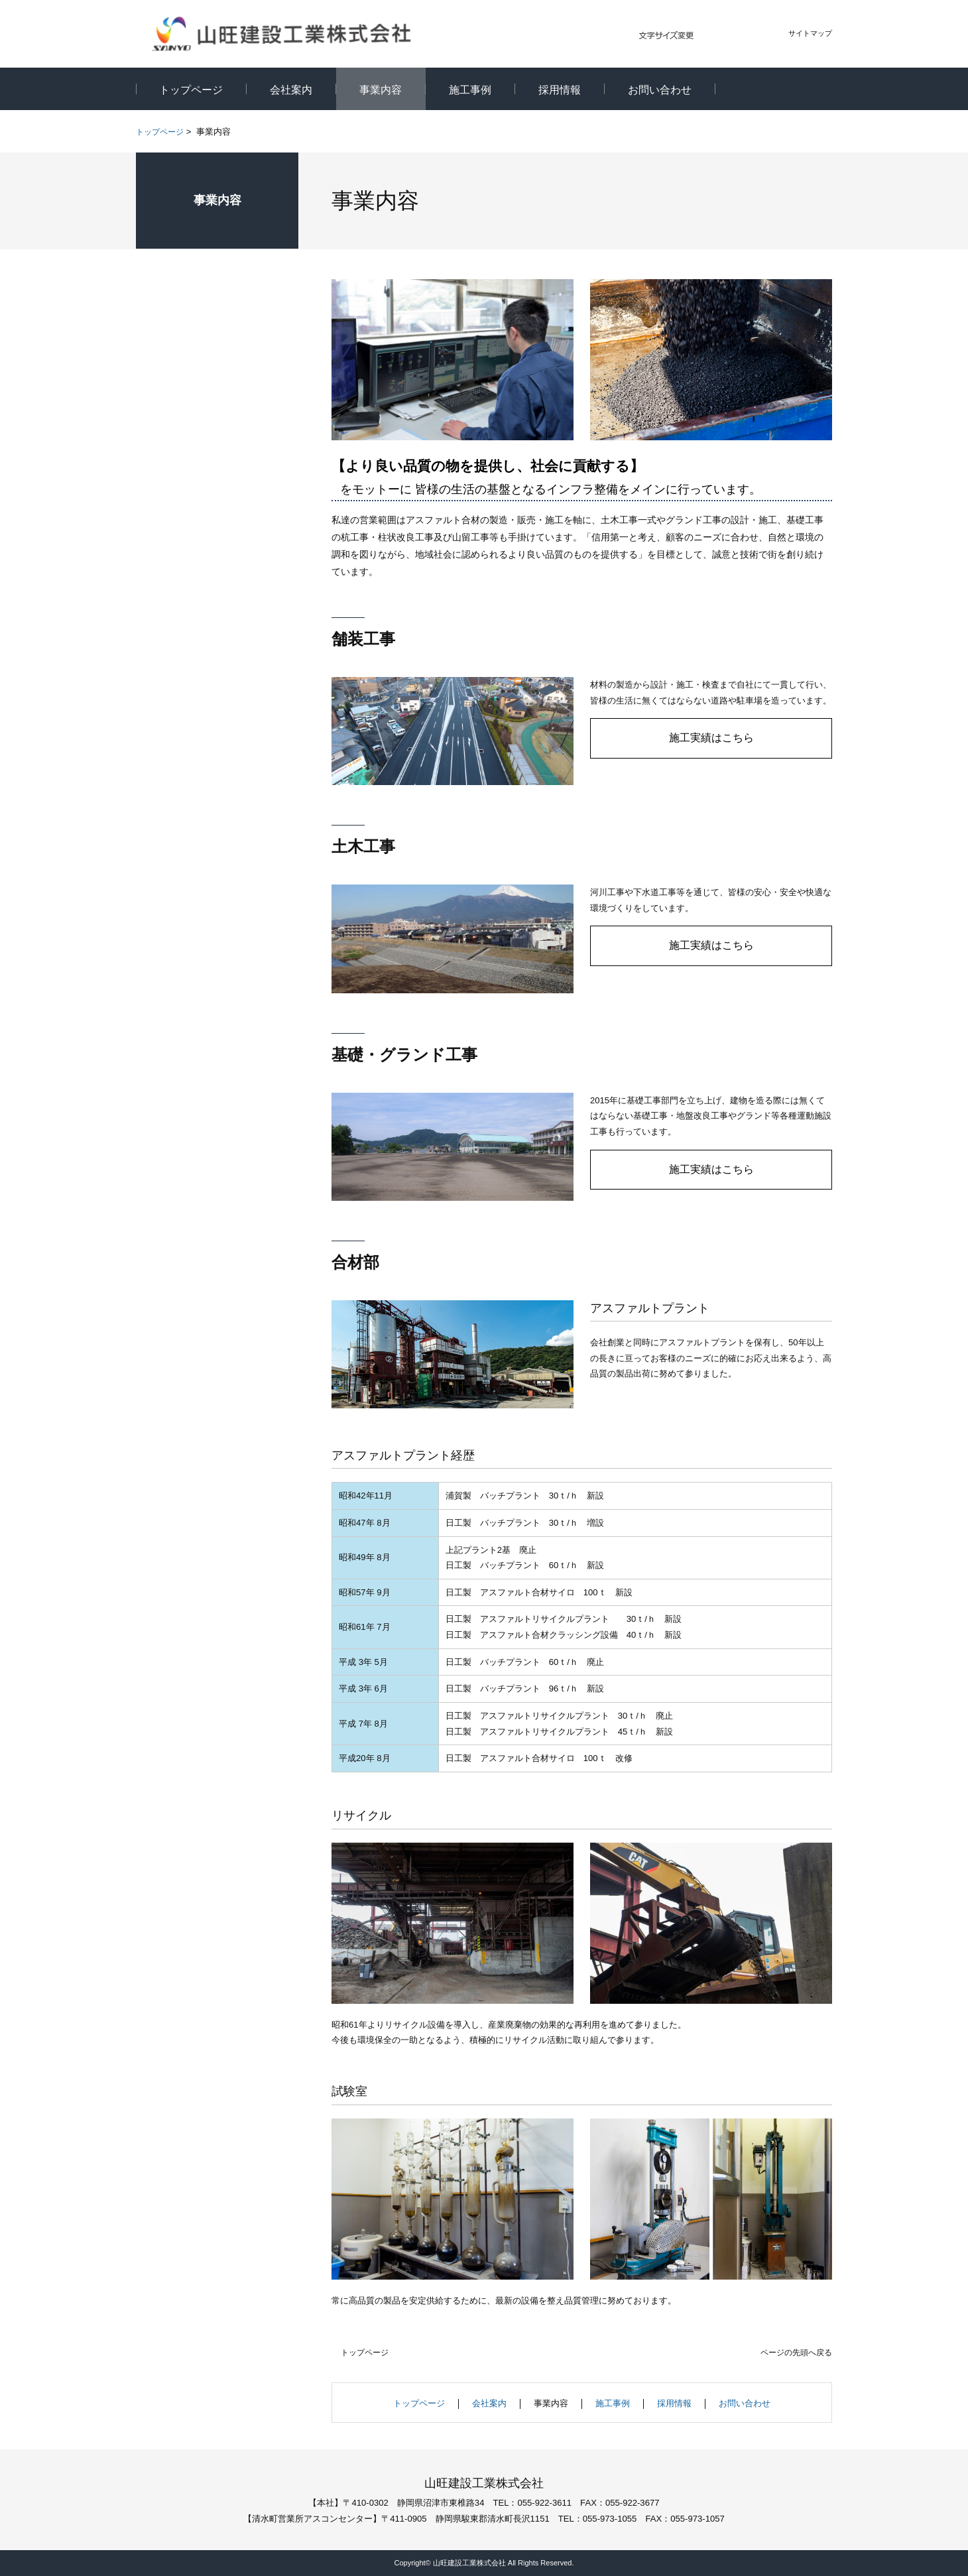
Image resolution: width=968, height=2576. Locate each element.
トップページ (160, 132)
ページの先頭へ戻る (796, 2352)
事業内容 (217, 200)
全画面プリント (718, 133)
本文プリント (794, 133)
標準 (734, 36)
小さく (709, 36)
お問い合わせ (744, 2403)
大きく (758, 36)
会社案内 (489, 2403)
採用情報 (674, 2403)
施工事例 (612, 2403)
